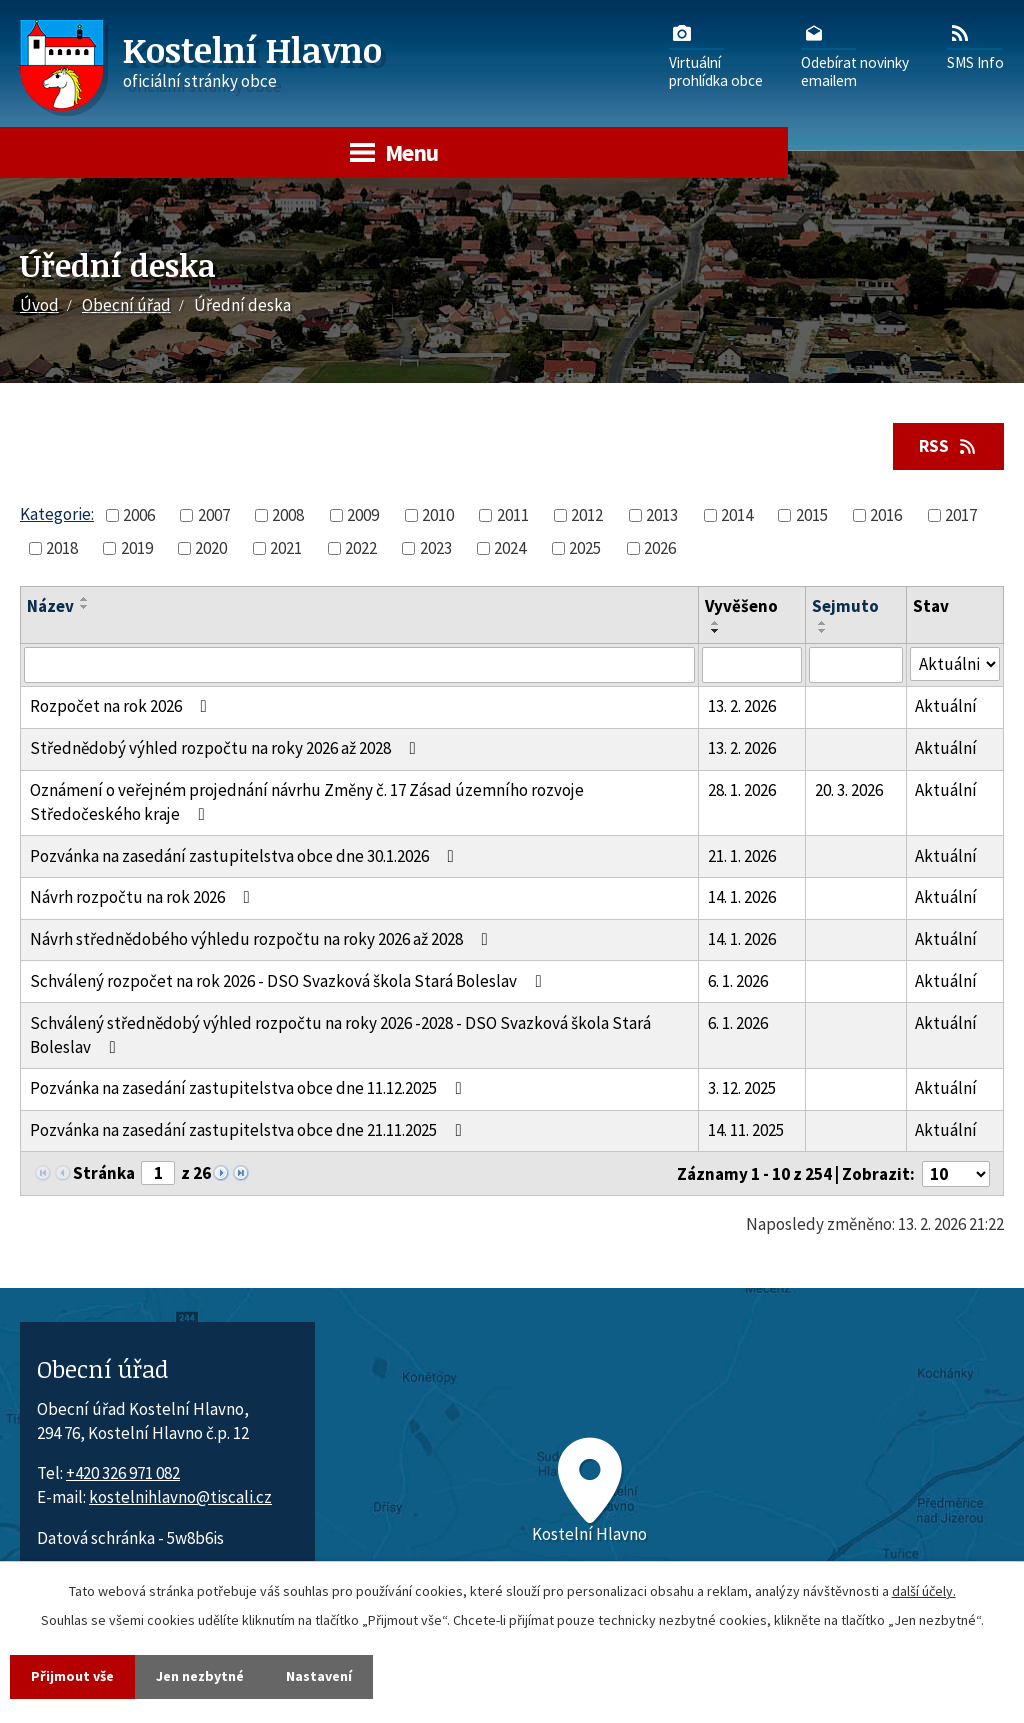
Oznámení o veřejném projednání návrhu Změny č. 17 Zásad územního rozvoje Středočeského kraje (307, 802)
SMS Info (975, 46)
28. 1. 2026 (742, 790)
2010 (438, 515)
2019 (137, 548)
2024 (510, 548)
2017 (961, 515)
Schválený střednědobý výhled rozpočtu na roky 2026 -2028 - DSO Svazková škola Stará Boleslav (340, 1035)
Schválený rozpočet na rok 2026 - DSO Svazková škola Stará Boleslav (290, 981)
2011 (513, 515)
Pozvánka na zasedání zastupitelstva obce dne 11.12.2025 (250, 1088)
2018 (62, 548)
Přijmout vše (72, 1676)
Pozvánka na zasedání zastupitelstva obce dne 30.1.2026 (246, 856)
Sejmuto (845, 606)
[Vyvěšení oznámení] (752, 665)
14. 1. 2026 (742, 897)
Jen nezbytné (200, 1676)
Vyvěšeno (741, 606)
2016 (886, 515)
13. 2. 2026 (742, 706)
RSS (949, 446)
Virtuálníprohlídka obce (716, 55)
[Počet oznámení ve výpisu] (956, 1174)
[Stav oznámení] (955, 664)
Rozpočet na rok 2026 (122, 706)
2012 (587, 515)
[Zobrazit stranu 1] (158, 1173)
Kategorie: (57, 514)
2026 (660, 548)
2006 (139, 515)
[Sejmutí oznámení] (856, 665)
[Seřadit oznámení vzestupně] (85, 599)
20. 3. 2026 (849, 790)
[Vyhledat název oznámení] (359, 665)
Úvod (39, 305)
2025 (585, 548)
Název (50, 606)
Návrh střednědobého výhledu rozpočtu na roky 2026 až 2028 (263, 939)
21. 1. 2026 (742, 856)
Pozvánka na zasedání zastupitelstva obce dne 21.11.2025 (250, 1130)
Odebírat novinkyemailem (855, 55)
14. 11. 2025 (746, 1130)
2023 (436, 548)
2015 (812, 515)
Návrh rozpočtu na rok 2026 (144, 897)
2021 (286, 548)
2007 (214, 515)
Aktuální (946, 706)
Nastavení (319, 1676)
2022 (361, 548)
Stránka (104, 1173)
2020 (211, 548)
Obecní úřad (126, 305)
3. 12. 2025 (742, 1088)
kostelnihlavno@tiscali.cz (180, 1497)
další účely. (924, 1591)
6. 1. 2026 (738, 981)
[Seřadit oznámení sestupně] (85, 607)
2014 (737, 515)
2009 (363, 515)
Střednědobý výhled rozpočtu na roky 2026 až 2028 (227, 748)
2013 (662, 515)
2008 (288, 515)
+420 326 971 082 (123, 1473)
